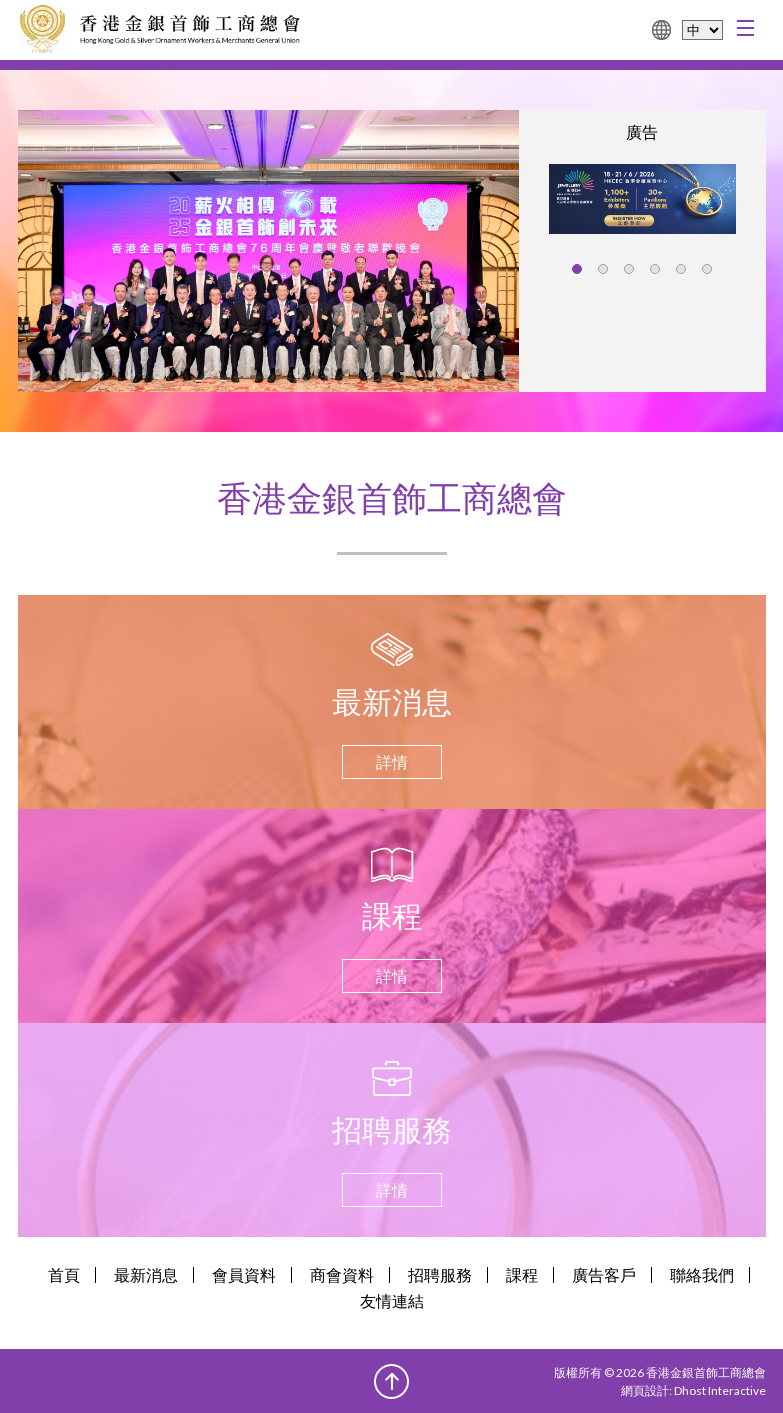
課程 (522, 1274)
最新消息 (146, 1274)
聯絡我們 (702, 1274)
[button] (577, 269)
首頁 (64, 1274)
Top (391, 1381)
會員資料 (244, 1274)
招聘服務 (440, 1274)
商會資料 (342, 1274)
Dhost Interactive (720, 1390)
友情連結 (392, 1300)
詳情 (392, 761)
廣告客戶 (604, 1274)
